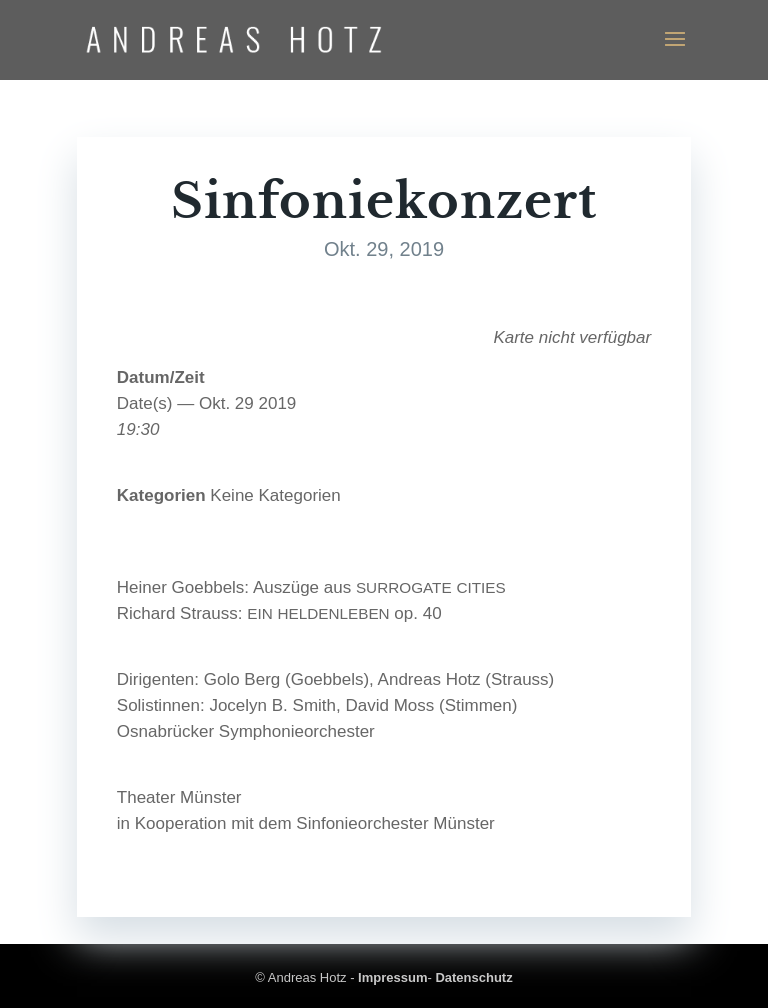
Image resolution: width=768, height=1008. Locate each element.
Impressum (392, 977)
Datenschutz (473, 977)
